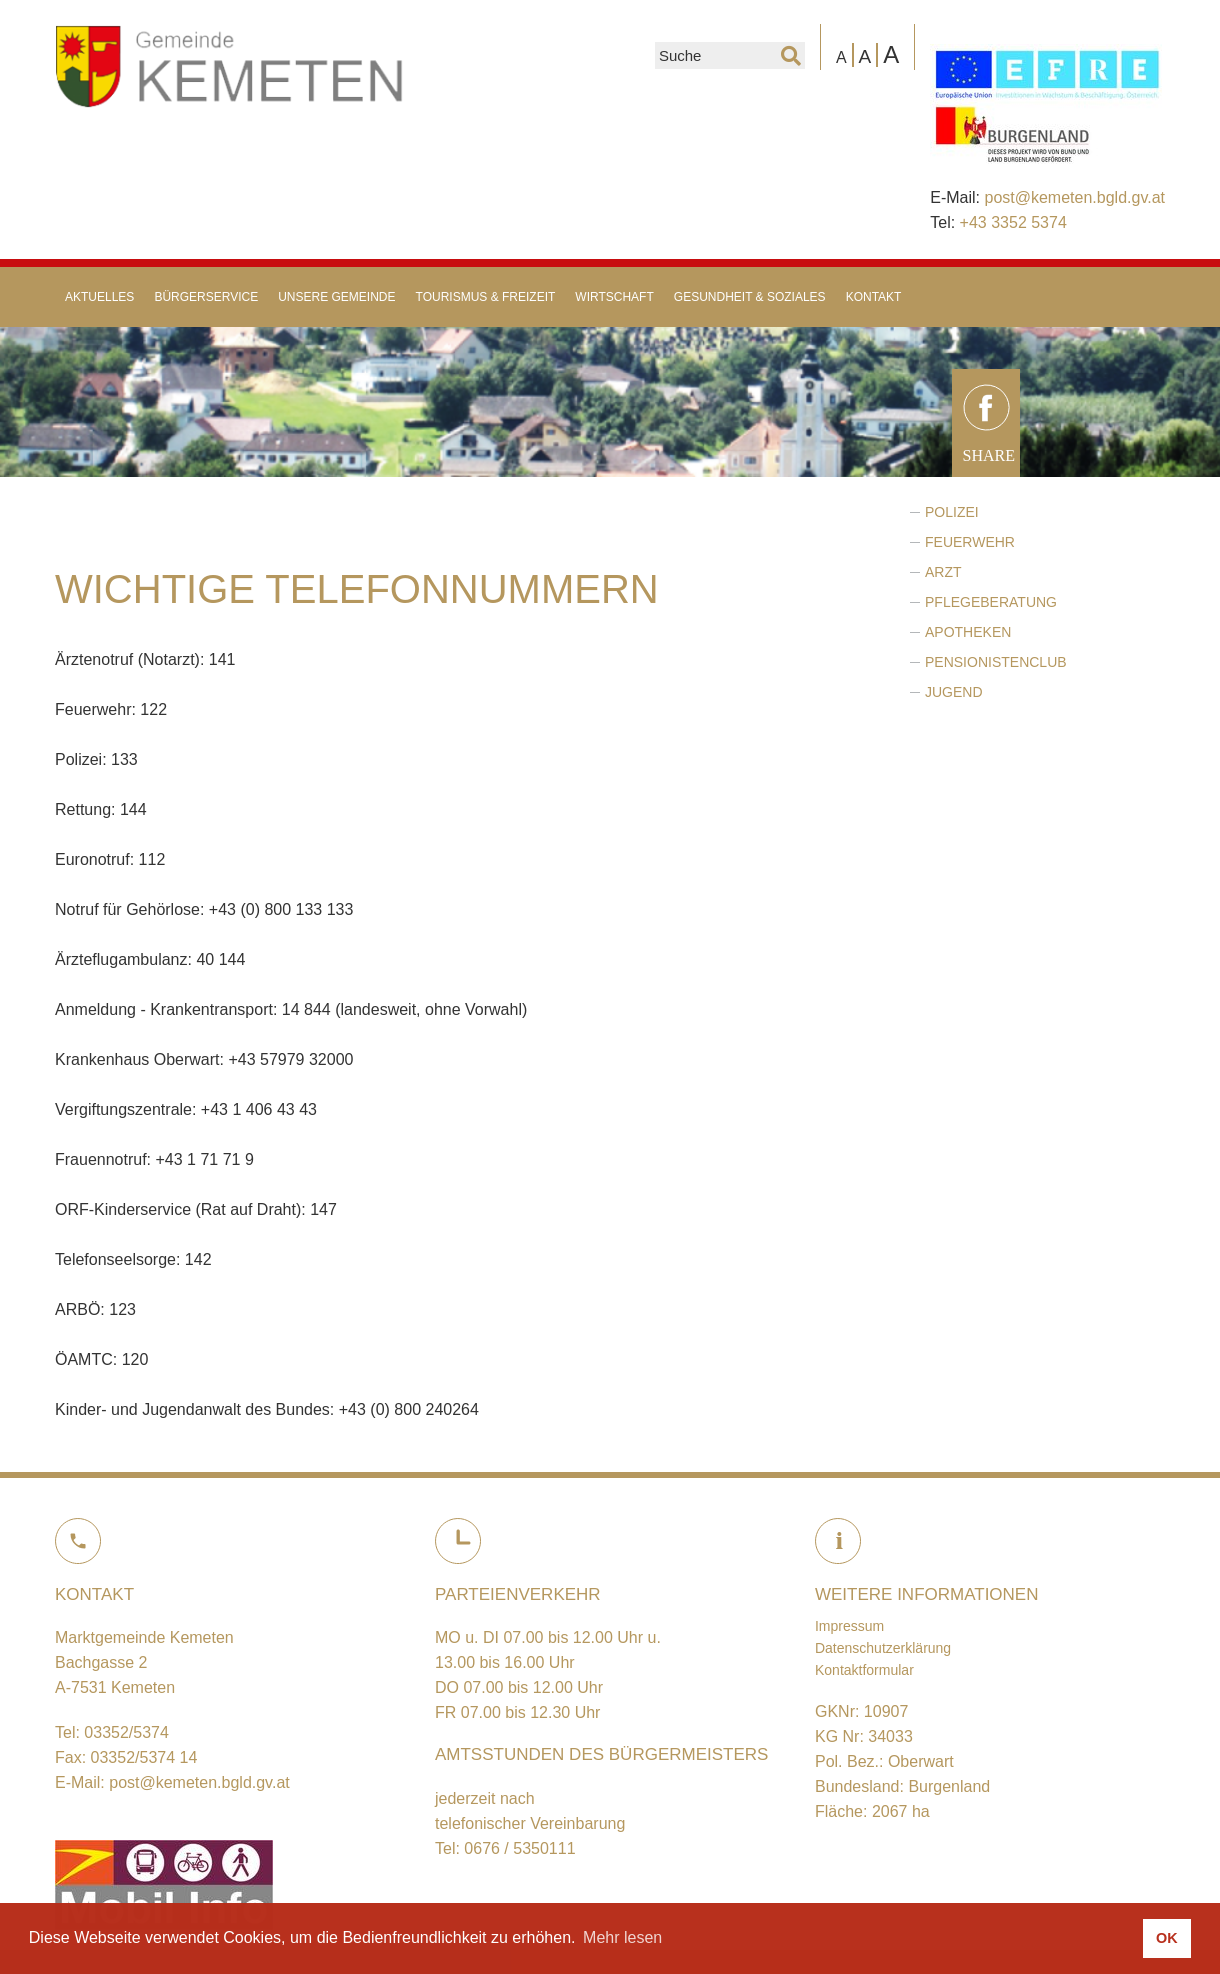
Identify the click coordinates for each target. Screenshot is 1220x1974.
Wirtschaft (614, 297)
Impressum (849, 1626)
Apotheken (968, 632)
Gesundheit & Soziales (750, 297)
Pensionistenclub (996, 662)
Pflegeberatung (991, 602)
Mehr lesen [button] (622, 1937)
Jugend (954, 692)
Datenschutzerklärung (883, 1648)
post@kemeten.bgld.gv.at (1074, 197)
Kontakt (874, 297)
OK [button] (1167, 1938)
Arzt (943, 572)
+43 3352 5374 (1013, 222)
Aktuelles (99, 297)
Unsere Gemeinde (336, 297)
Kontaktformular (864, 1670)
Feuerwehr (970, 542)
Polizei (952, 512)
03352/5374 (126, 1732)
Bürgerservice (206, 297)
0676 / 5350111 (519, 1848)
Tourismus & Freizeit (486, 297)
